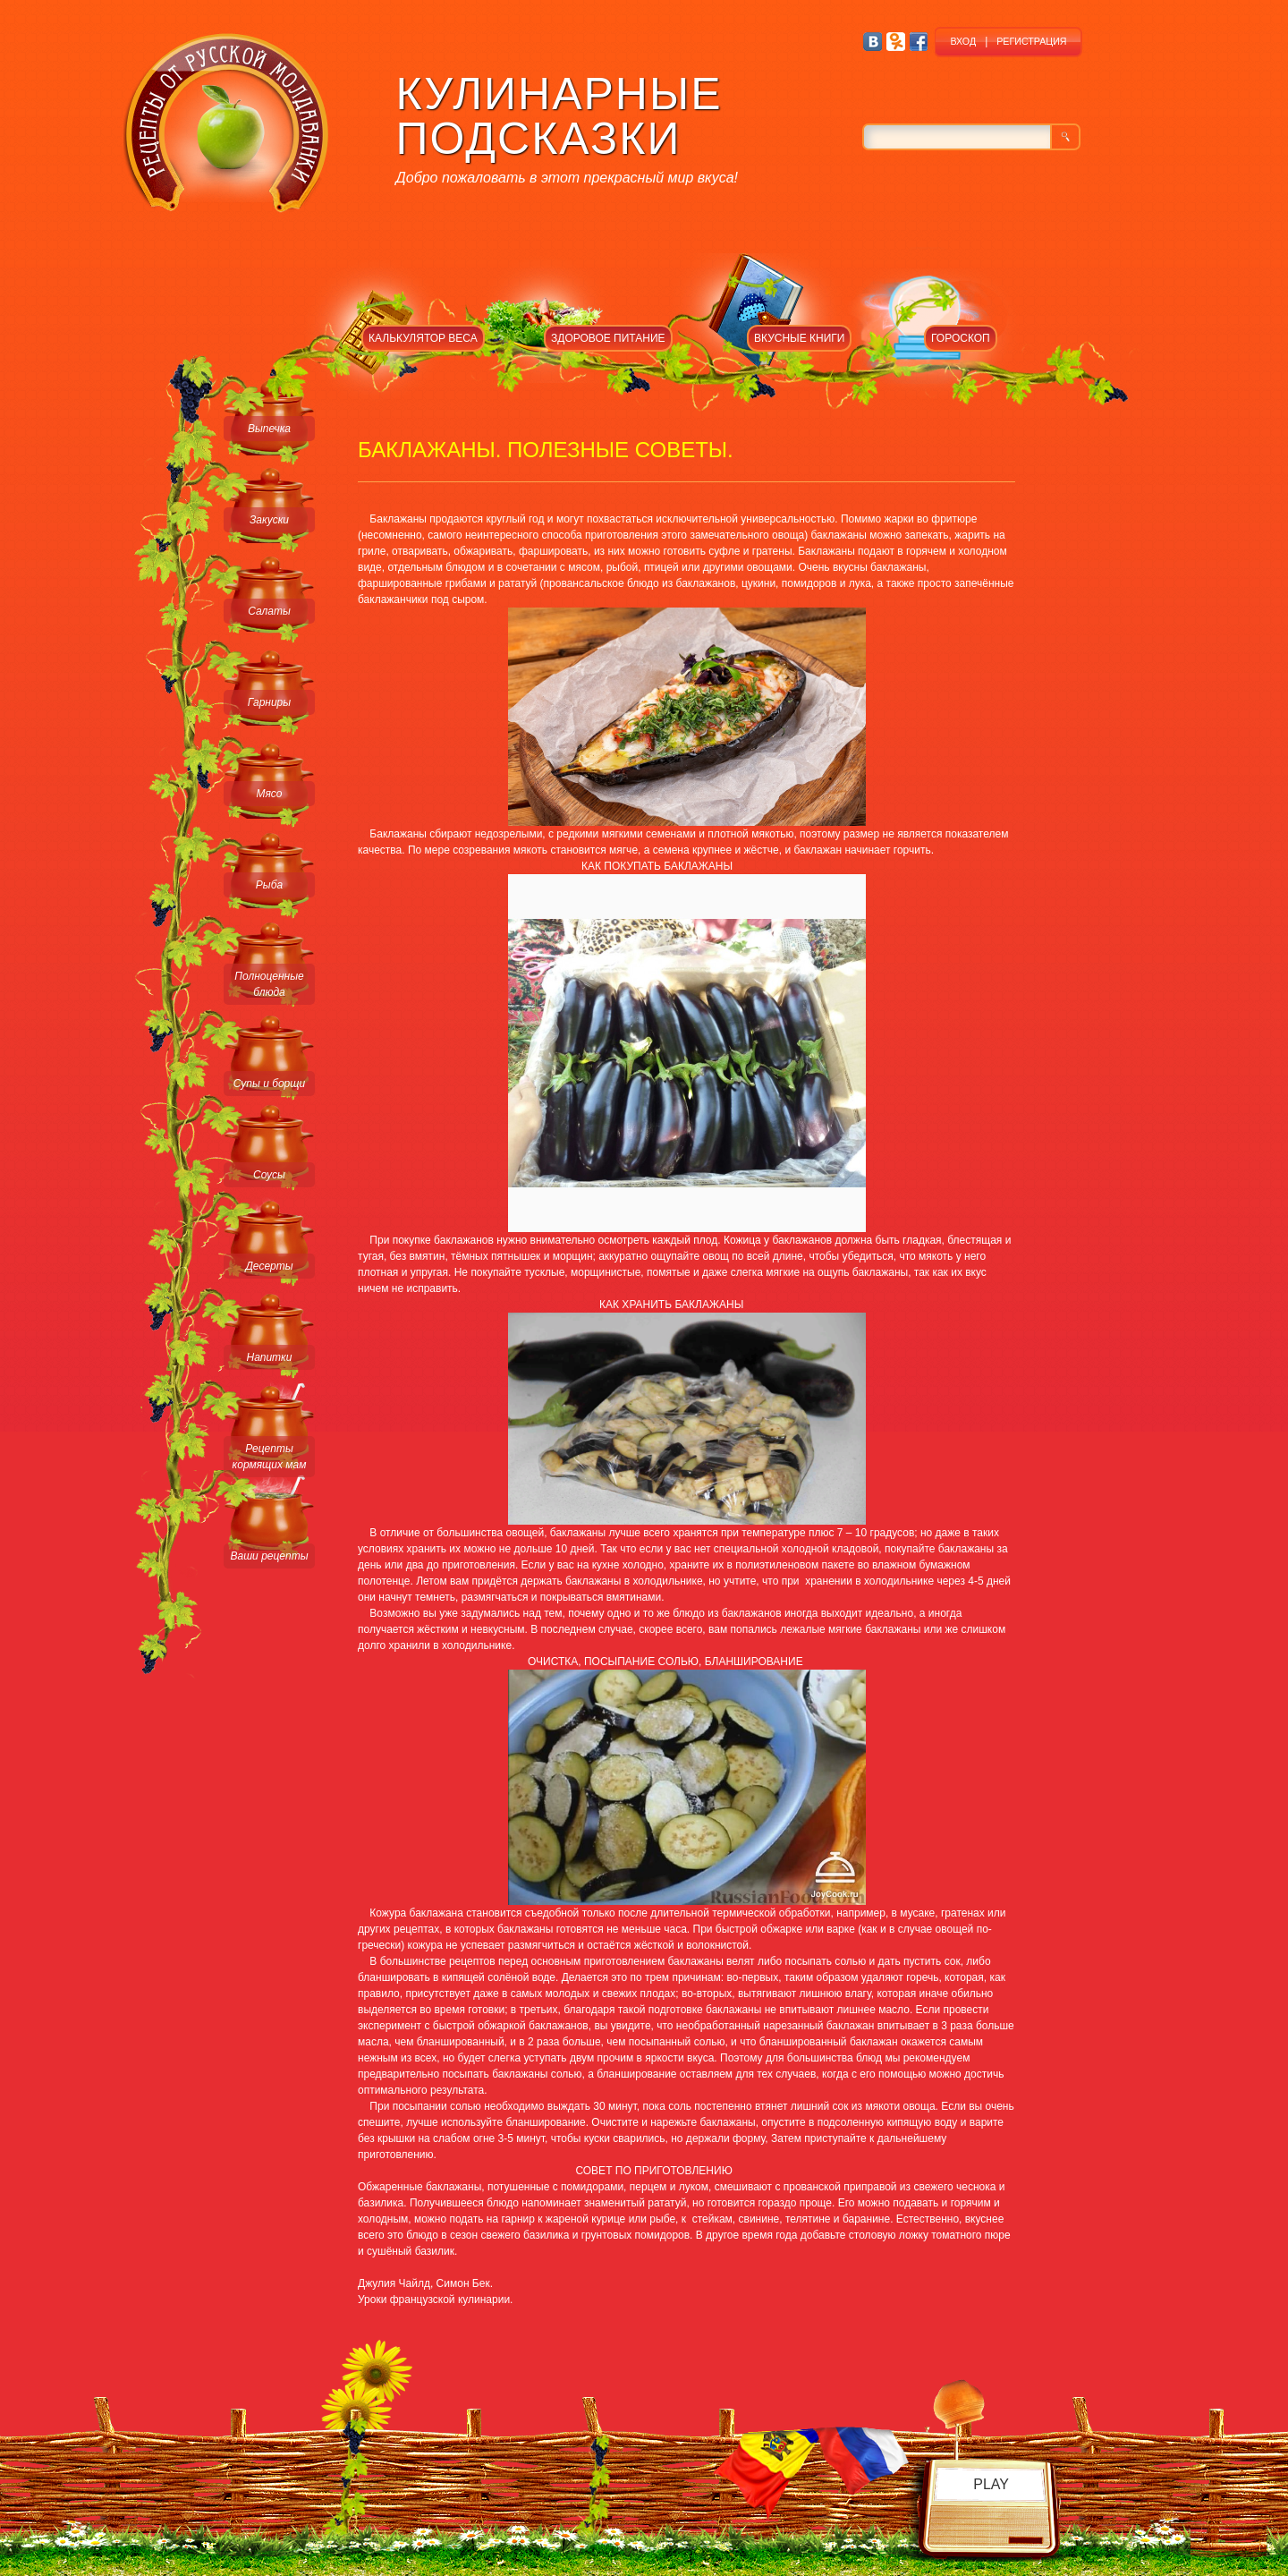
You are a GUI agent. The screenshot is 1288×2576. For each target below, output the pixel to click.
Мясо (269, 793)
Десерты (268, 1266)
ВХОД (963, 41)
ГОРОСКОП (960, 338)
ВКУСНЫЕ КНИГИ (799, 338)
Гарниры (269, 702)
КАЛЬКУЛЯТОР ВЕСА (423, 338)
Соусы (269, 1175)
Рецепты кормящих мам (270, 1456)
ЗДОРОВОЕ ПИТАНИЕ (608, 338)
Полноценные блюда (268, 984)
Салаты (269, 611)
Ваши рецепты (269, 1556)
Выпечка (269, 428)
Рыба (269, 885)
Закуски (269, 520)
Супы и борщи (269, 1083)
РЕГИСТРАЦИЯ (1031, 41)
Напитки (269, 1357)
